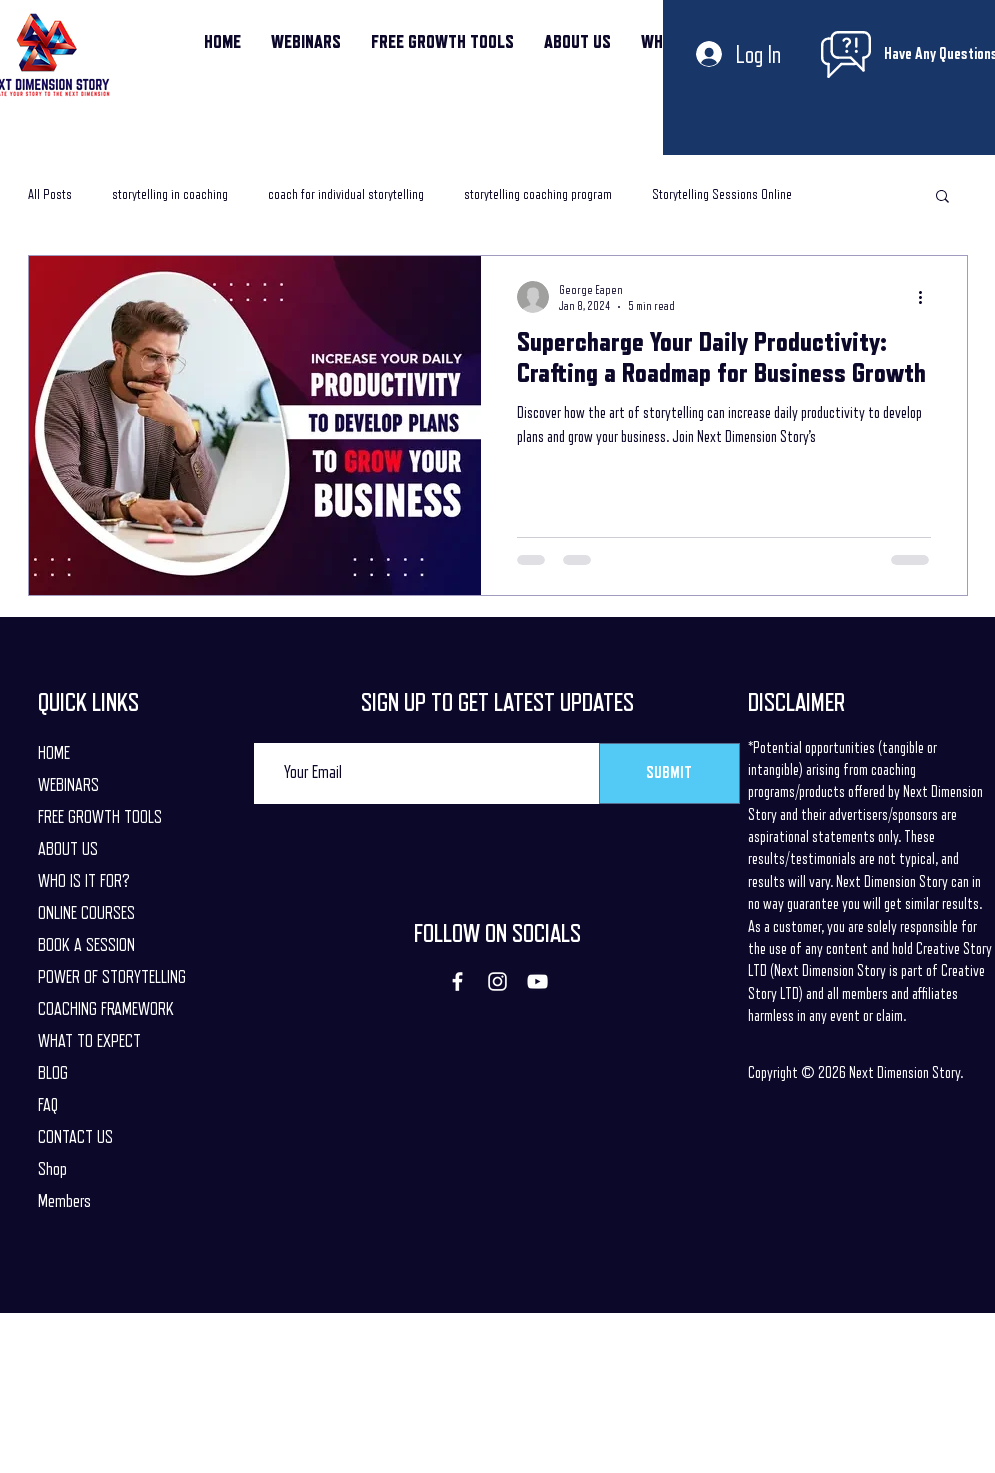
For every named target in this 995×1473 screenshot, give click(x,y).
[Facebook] (457, 981)
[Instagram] (497, 981)
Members (64, 1201)
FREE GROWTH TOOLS (100, 817)
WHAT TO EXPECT (89, 1041)
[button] (942, 197)
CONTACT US (75, 1137)
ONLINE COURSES (86, 913)
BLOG (53, 1073)
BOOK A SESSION (86, 945)
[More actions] (928, 297)
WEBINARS (68, 785)
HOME (54, 753)
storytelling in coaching (170, 194)
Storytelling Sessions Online (722, 194)
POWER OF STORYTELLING (112, 977)
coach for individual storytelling (346, 194)
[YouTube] (537, 981)
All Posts (50, 194)
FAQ (48, 1105)
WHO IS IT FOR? (84, 881)
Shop (52, 1169)
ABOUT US (68, 849)
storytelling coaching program (538, 194)
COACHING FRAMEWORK (106, 1009)
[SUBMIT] (669, 773)
